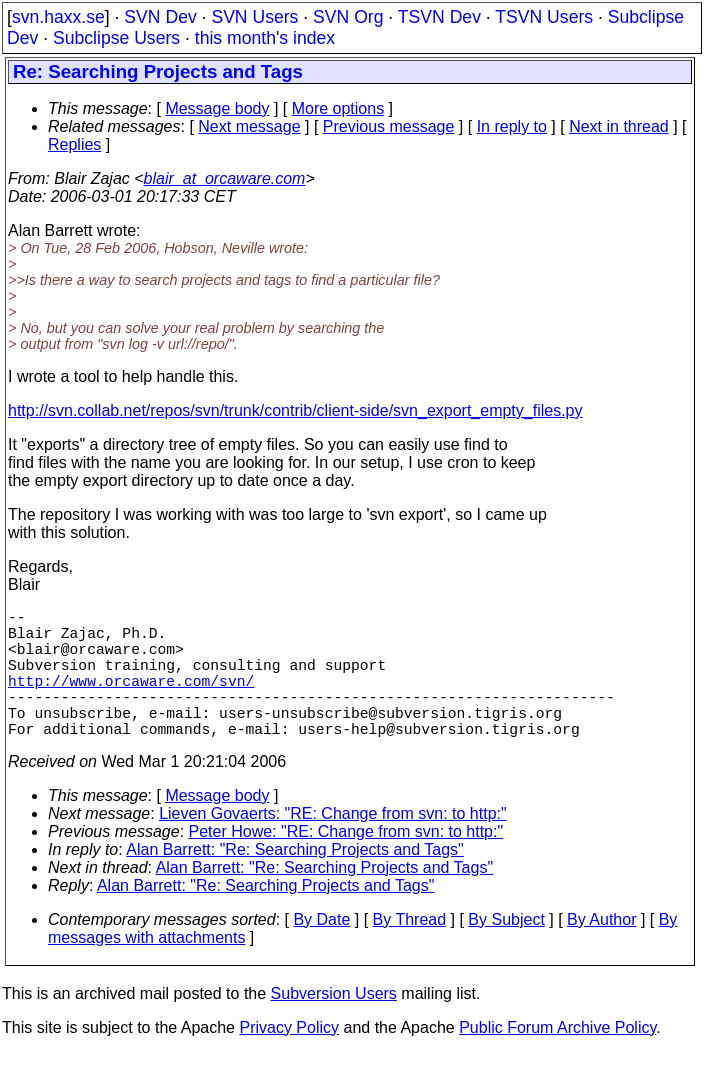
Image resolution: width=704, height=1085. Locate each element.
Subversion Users (334, 1025)
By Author (601, 951)
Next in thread (619, 126)
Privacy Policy (289, 1059)
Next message (249, 126)
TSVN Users (544, 17)
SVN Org (348, 17)
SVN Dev (160, 17)
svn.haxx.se (58, 17)
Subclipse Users (116, 38)
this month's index (265, 38)
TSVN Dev (439, 17)
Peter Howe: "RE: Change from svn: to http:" (346, 863)
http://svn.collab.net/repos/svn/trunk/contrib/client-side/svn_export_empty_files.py (295, 410)
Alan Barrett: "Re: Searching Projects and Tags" (294, 881)
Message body (217, 108)
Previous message (389, 126)
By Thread (410, 951)
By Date (321, 951)
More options (338, 108)
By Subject (506, 951)
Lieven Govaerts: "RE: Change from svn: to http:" (333, 845)
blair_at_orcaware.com (225, 178)
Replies (74, 144)
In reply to (512, 126)
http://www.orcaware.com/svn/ (131, 700)
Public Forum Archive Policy (557, 1059)
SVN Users (254, 17)
